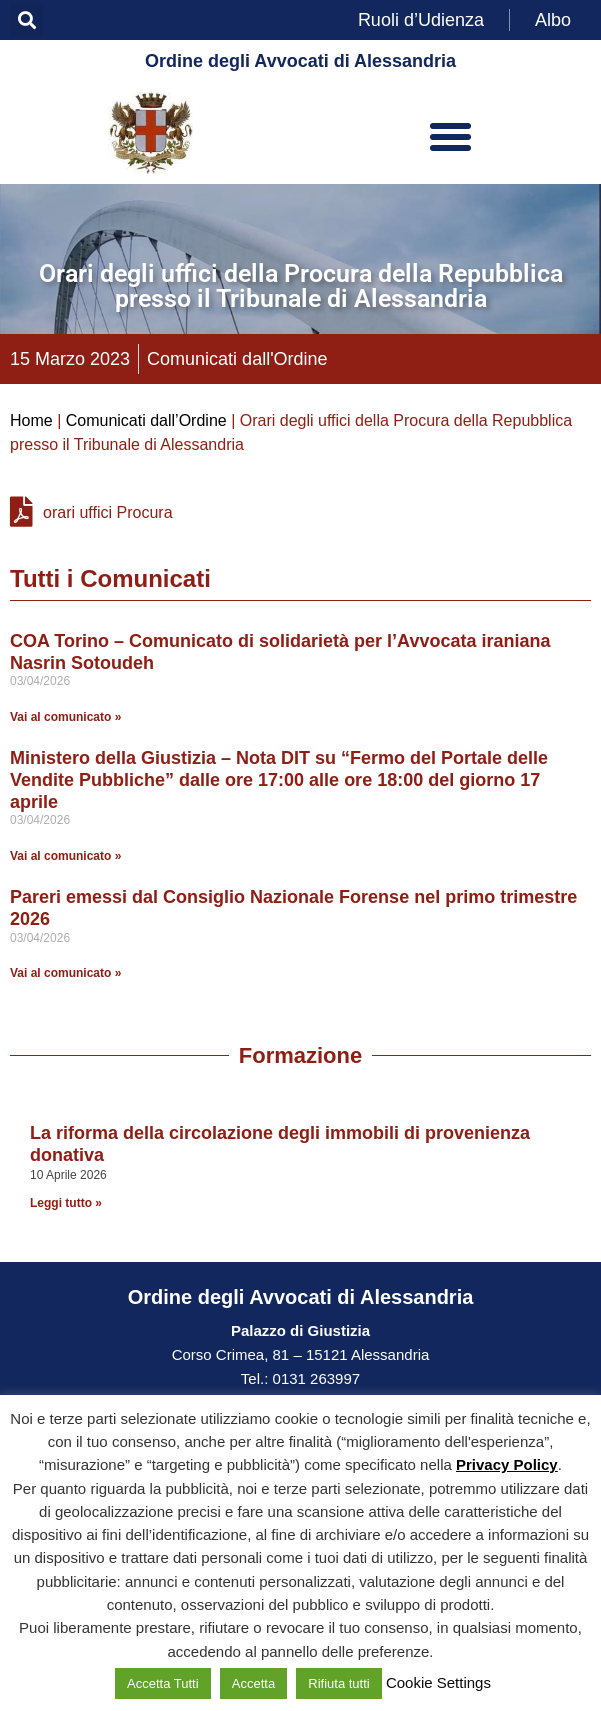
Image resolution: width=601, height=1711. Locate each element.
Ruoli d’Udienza (421, 20)
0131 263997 (314, 1378)
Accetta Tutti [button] (163, 1683)
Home (31, 420)
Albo (553, 20)
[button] (26, 20)
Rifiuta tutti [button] (338, 1683)
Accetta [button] (253, 1683)
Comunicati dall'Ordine (237, 359)
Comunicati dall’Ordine (146, 420)
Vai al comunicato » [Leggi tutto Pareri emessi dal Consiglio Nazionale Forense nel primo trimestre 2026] (65, 973)
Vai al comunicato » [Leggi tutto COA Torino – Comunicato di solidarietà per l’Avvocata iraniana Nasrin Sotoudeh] (65, 717)
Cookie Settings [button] (438, 1682)
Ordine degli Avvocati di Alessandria (300, 61)
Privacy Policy (507, 1464)
